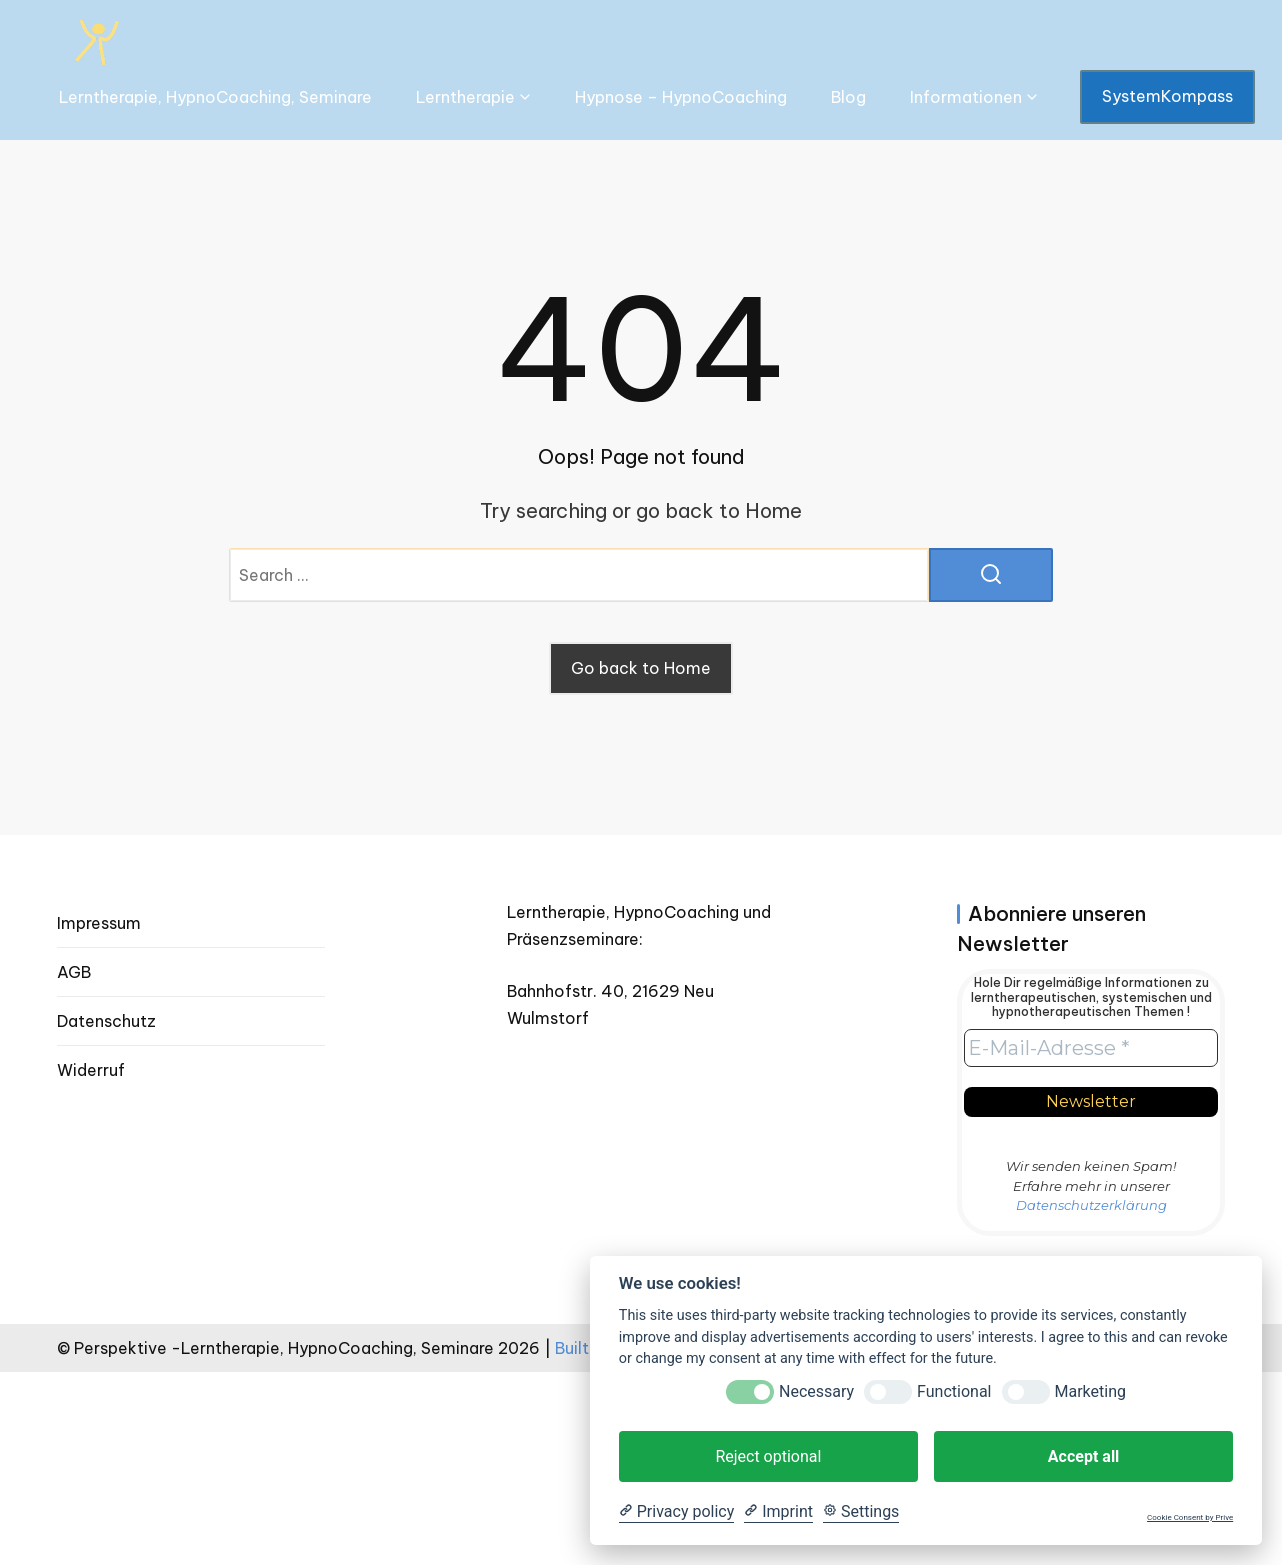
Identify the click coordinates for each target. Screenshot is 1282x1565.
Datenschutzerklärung (1091, 1205)
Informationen (966, 97)
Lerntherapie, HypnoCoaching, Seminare (215, 97)
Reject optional (768, 1456)
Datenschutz (106, 1021)
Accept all (1083, 1456)
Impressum (99, 923)
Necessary (816, 1391)
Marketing (1090, 1391)
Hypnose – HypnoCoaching (681, 97)
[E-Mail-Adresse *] (1091, 1048)
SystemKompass (1167, 96)
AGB (74, 972)
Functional (954, 1391)
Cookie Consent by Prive (1190, 1517)
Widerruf (91, 1070)
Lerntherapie (465, 97)
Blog (848, 97)
